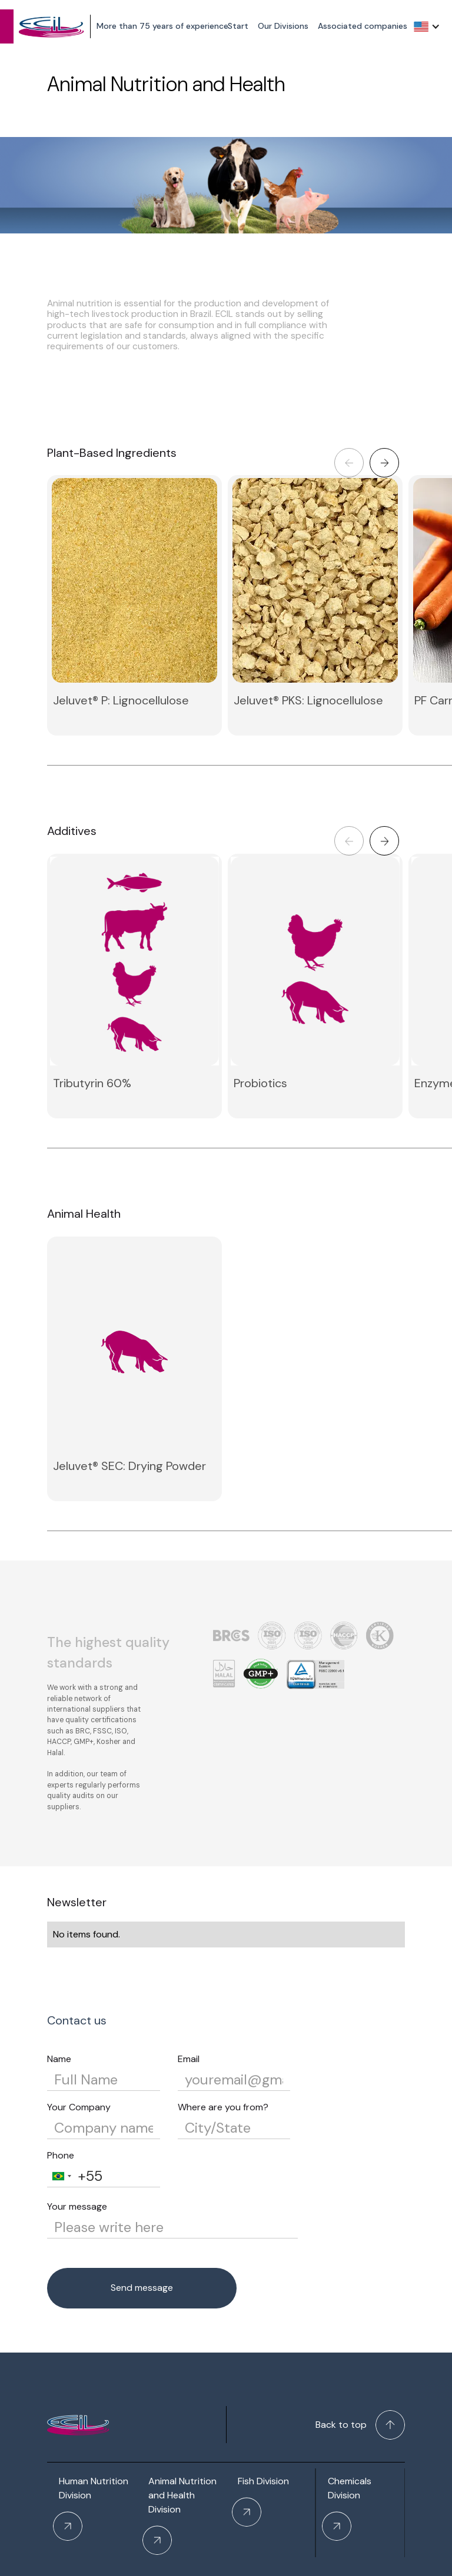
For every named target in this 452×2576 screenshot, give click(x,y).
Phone (60, 2155)
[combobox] (61, 2176)
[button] (427, 26)
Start (238, 26)
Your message (77, 2206)
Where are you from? (223, 2107)
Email (189, 2059)
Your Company (79, 2107)
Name (59, 2059)
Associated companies (362, 26)
